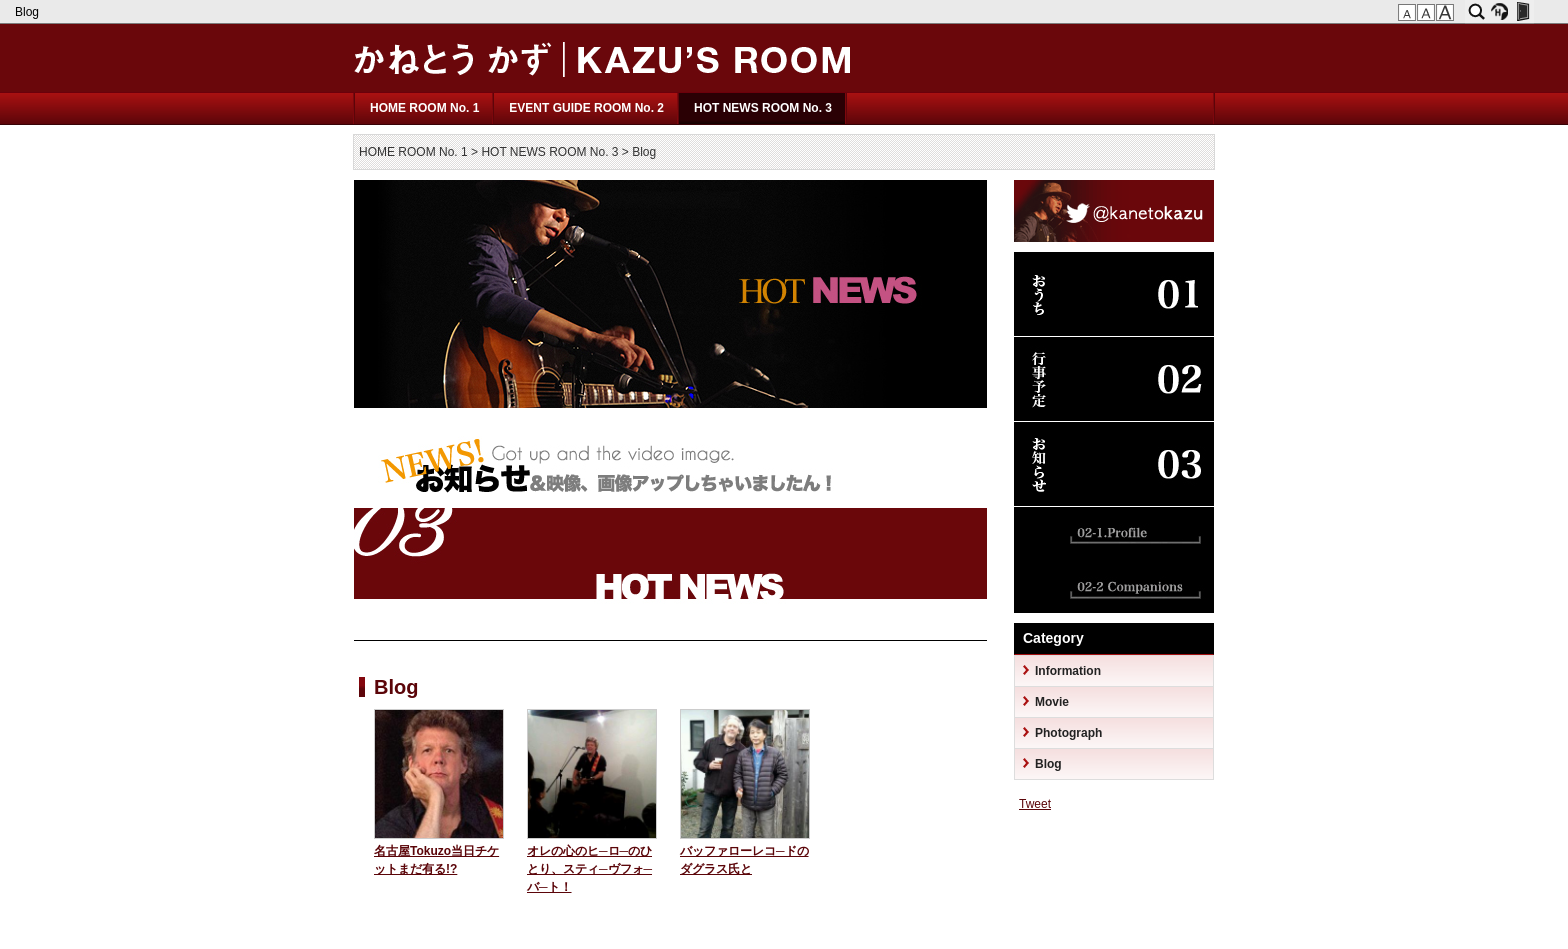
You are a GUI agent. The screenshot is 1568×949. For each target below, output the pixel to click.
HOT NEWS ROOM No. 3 (763, 108)
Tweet (1035, 804)
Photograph (1068, 733)
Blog (28, 12)
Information (1068, 671)
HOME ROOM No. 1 (424, 108)
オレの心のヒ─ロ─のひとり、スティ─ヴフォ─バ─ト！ (589, 869)
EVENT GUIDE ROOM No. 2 (586, 108)
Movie (1052, 702)
